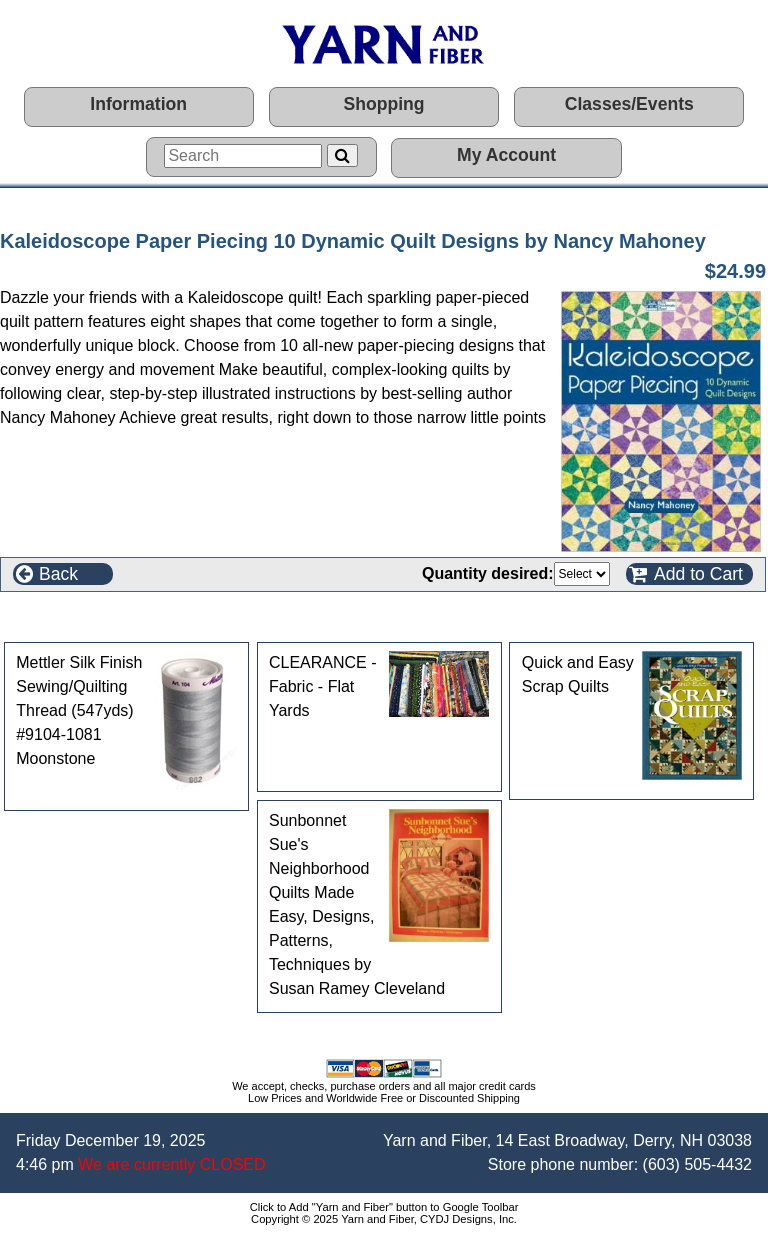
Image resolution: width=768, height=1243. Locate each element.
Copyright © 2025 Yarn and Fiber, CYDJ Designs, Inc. (384, 1219)
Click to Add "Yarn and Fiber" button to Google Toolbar (384, 1207)
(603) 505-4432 (697, 1164)
